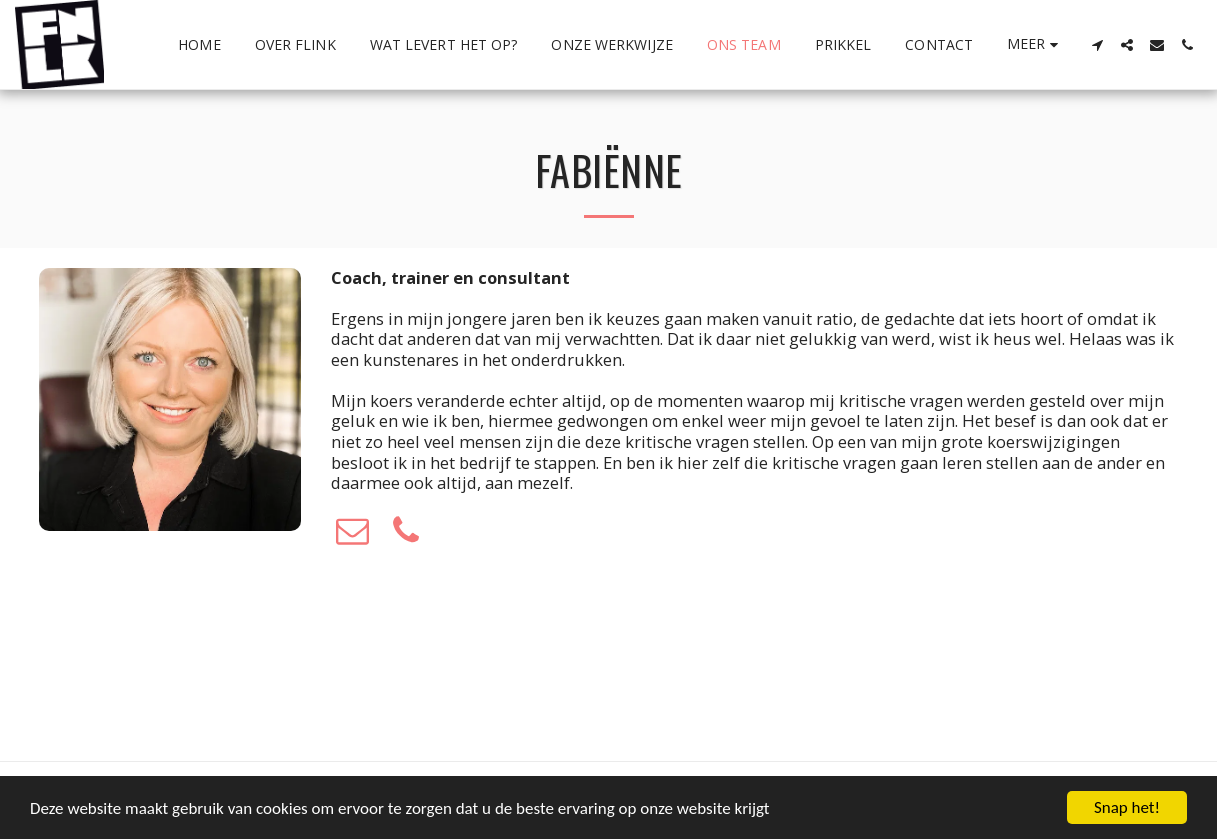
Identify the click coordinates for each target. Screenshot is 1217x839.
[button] (1097, 45)
